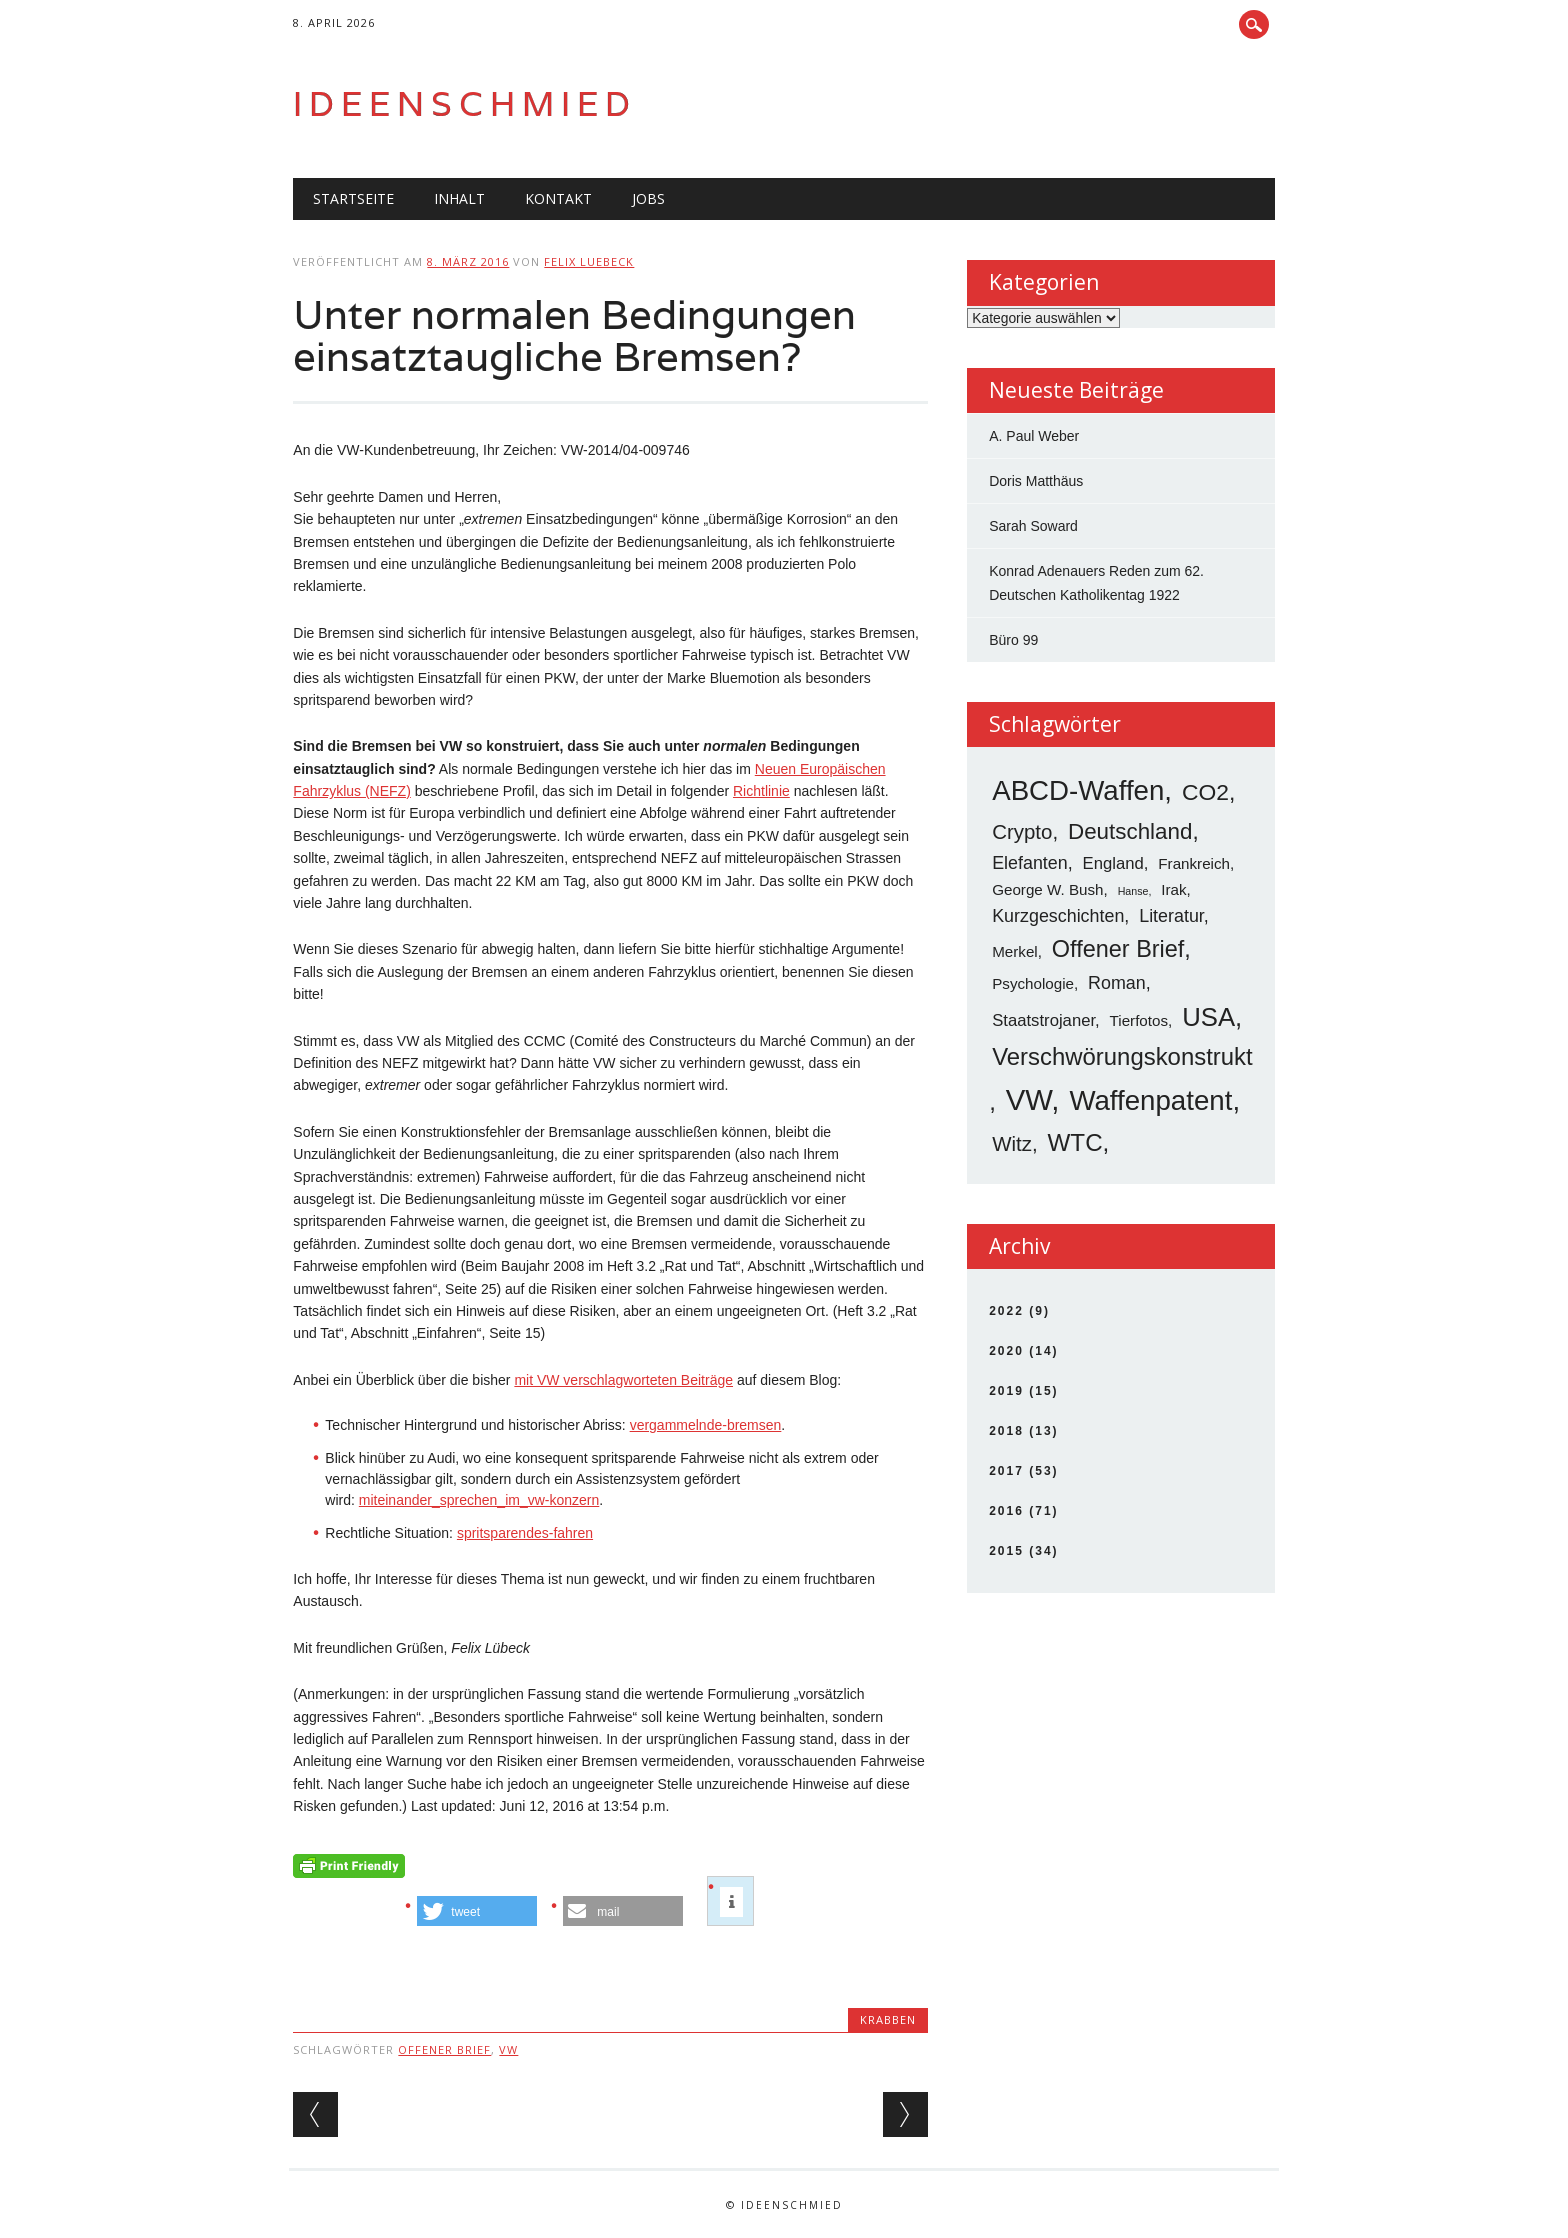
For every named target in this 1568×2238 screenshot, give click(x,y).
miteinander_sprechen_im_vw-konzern (479, 1500)
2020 (1006, 1351)
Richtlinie (761, 791)
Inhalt (459, 198)
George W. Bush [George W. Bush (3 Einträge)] (1047, 889)
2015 (1006, 1551)
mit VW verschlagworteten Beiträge (623, 1380)
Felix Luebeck (589, 261)
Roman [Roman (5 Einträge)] (1117, 983)
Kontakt (558, 198)
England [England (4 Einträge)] (1113, 863)
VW (508, 2049)
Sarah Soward (1033, 526)
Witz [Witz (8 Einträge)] (1012, 1143)
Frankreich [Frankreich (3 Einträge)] (1194, 863)
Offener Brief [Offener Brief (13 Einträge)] (1118, 949)
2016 (1006, 1511)
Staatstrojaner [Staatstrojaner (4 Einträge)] (1043, 1020)
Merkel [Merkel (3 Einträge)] (1015, 951)
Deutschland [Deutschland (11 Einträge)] (1130, 831)
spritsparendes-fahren (525, 1533)
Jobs (648, 198)
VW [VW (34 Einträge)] (1029, 1099)
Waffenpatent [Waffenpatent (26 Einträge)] (1150, 1100)
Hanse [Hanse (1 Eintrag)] (1133, 891)
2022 (1006, 1311)
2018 (1006, 1431)
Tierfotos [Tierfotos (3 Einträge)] (1139, 1020)
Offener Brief (444, 2049)
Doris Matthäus (1036, 481)
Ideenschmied (465, 103)
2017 (1006, 1471)
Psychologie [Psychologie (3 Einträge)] (1033, 983)
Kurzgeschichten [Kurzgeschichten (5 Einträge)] (1058, 916)
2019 (1006, 1391)
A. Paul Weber (1034, 436)
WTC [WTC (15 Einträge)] (1075, 1142)
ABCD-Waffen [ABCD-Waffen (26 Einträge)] (1078, 790)
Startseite (353, 198)
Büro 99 (1013, 640)
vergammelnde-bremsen (706, 1425)
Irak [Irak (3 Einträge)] (1173, 889)
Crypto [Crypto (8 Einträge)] (1022, 831)
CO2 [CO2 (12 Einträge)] (1205, 792)
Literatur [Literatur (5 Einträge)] (1171, 916)
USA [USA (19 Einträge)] (1208, 1017)
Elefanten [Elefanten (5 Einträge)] (1030, 863)
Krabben (888, 2019)
